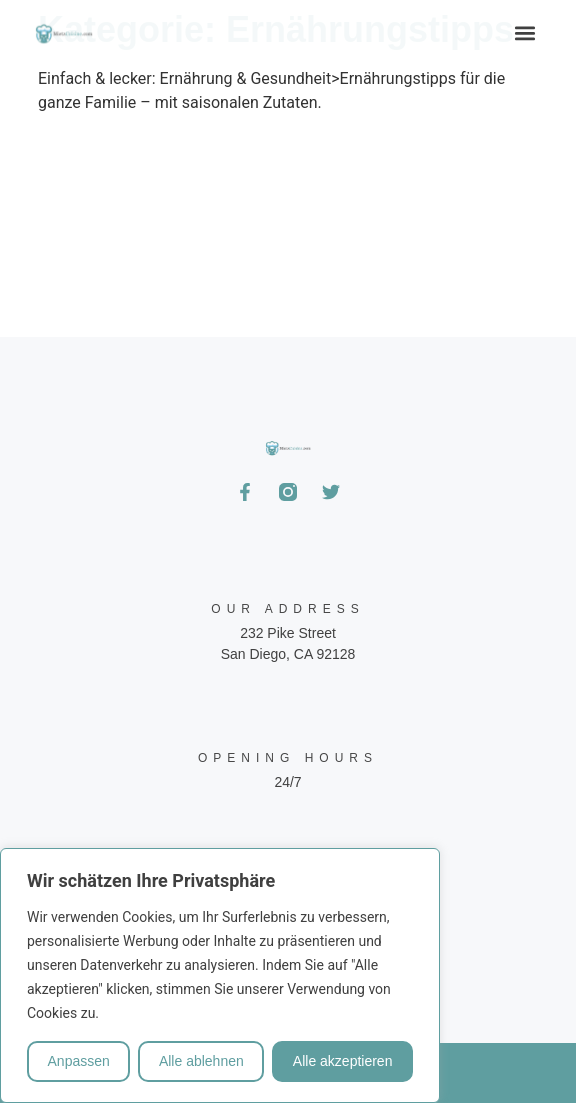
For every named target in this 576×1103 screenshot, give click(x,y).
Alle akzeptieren (343, 1061)
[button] (524, 32)
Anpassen (79, 1061)
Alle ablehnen (201, 1061)
